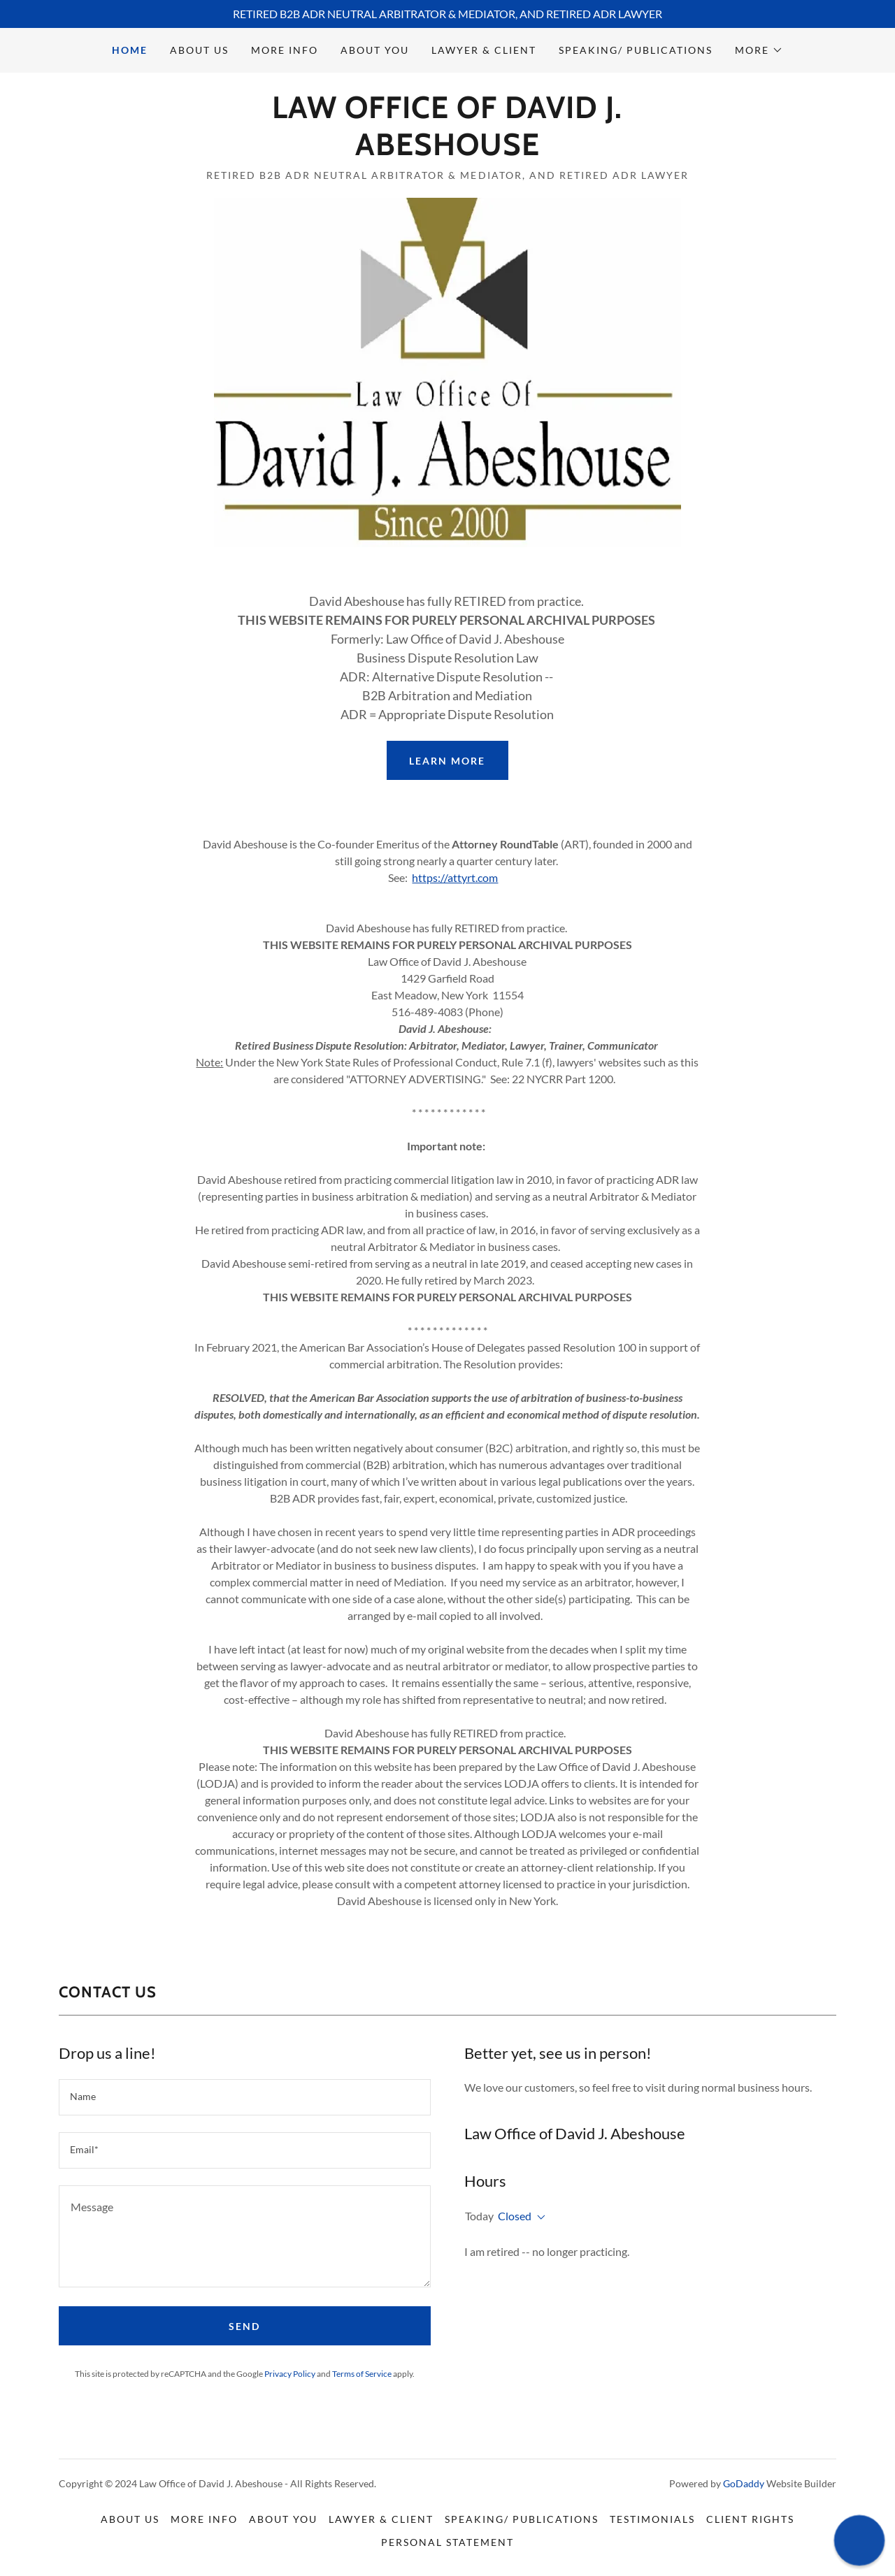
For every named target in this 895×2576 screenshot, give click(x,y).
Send (244, 2326)
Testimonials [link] (652, 2519)
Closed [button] (514, 2215)
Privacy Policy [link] (289, 2373)
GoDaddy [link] (743, 2483)
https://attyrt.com (455, 877)
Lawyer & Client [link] (483, 50)
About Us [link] (199, 50)
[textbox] (245, 2097)
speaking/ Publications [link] (636, 50)
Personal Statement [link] (447, 2542)
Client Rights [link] (750, 2519)
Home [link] (130, 50)
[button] (759, 50)
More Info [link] (284, 50)
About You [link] (375, 50)
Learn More (447, 761)
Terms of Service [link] (362, 2373)
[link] (447, 150)
